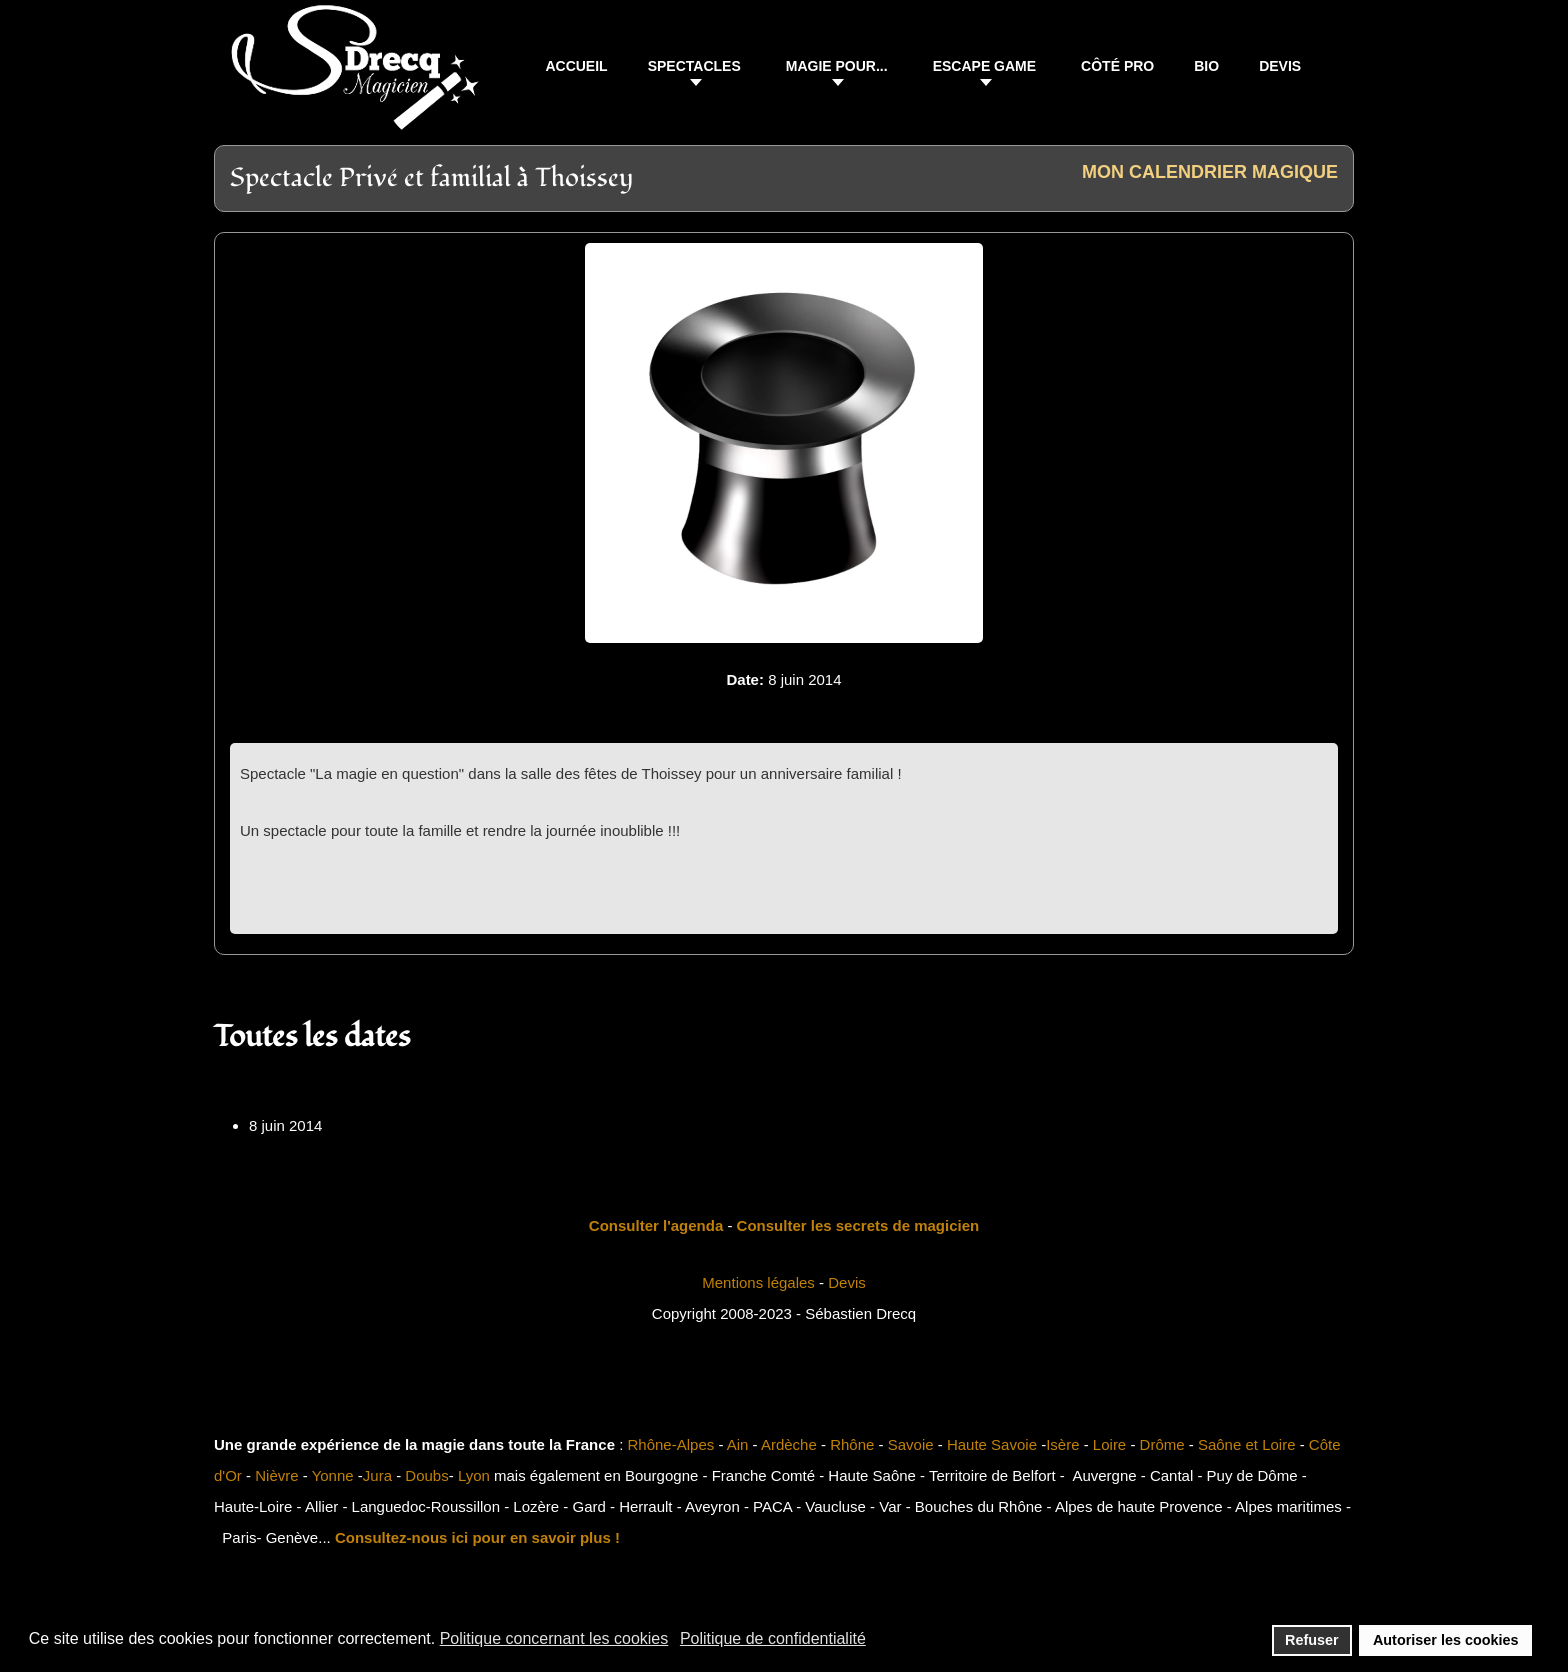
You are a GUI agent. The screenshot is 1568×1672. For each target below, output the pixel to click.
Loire (1109, 1444)
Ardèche (789, 1444)
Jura (377, 1475)
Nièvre (276, 1475)
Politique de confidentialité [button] (773, 1638)
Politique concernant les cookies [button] (554, 1638)
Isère (1062, 1444)
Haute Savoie (992, 1444)
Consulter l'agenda (656, 1225)
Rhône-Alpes (671, 1444)
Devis (847, 1282)
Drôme (1162, 1444)
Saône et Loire (1247, 1444)
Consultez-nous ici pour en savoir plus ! (477, 1537)
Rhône (852, 1444)
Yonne (333, 1475)
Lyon (474, 1475)
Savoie (911, 1444)
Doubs (426, 1475)
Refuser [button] (1312, 1640)
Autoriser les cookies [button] (1446, 1640)
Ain (738, 1444)
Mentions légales (758, 1282)
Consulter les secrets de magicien (858, 1225)
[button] (697, 69)
